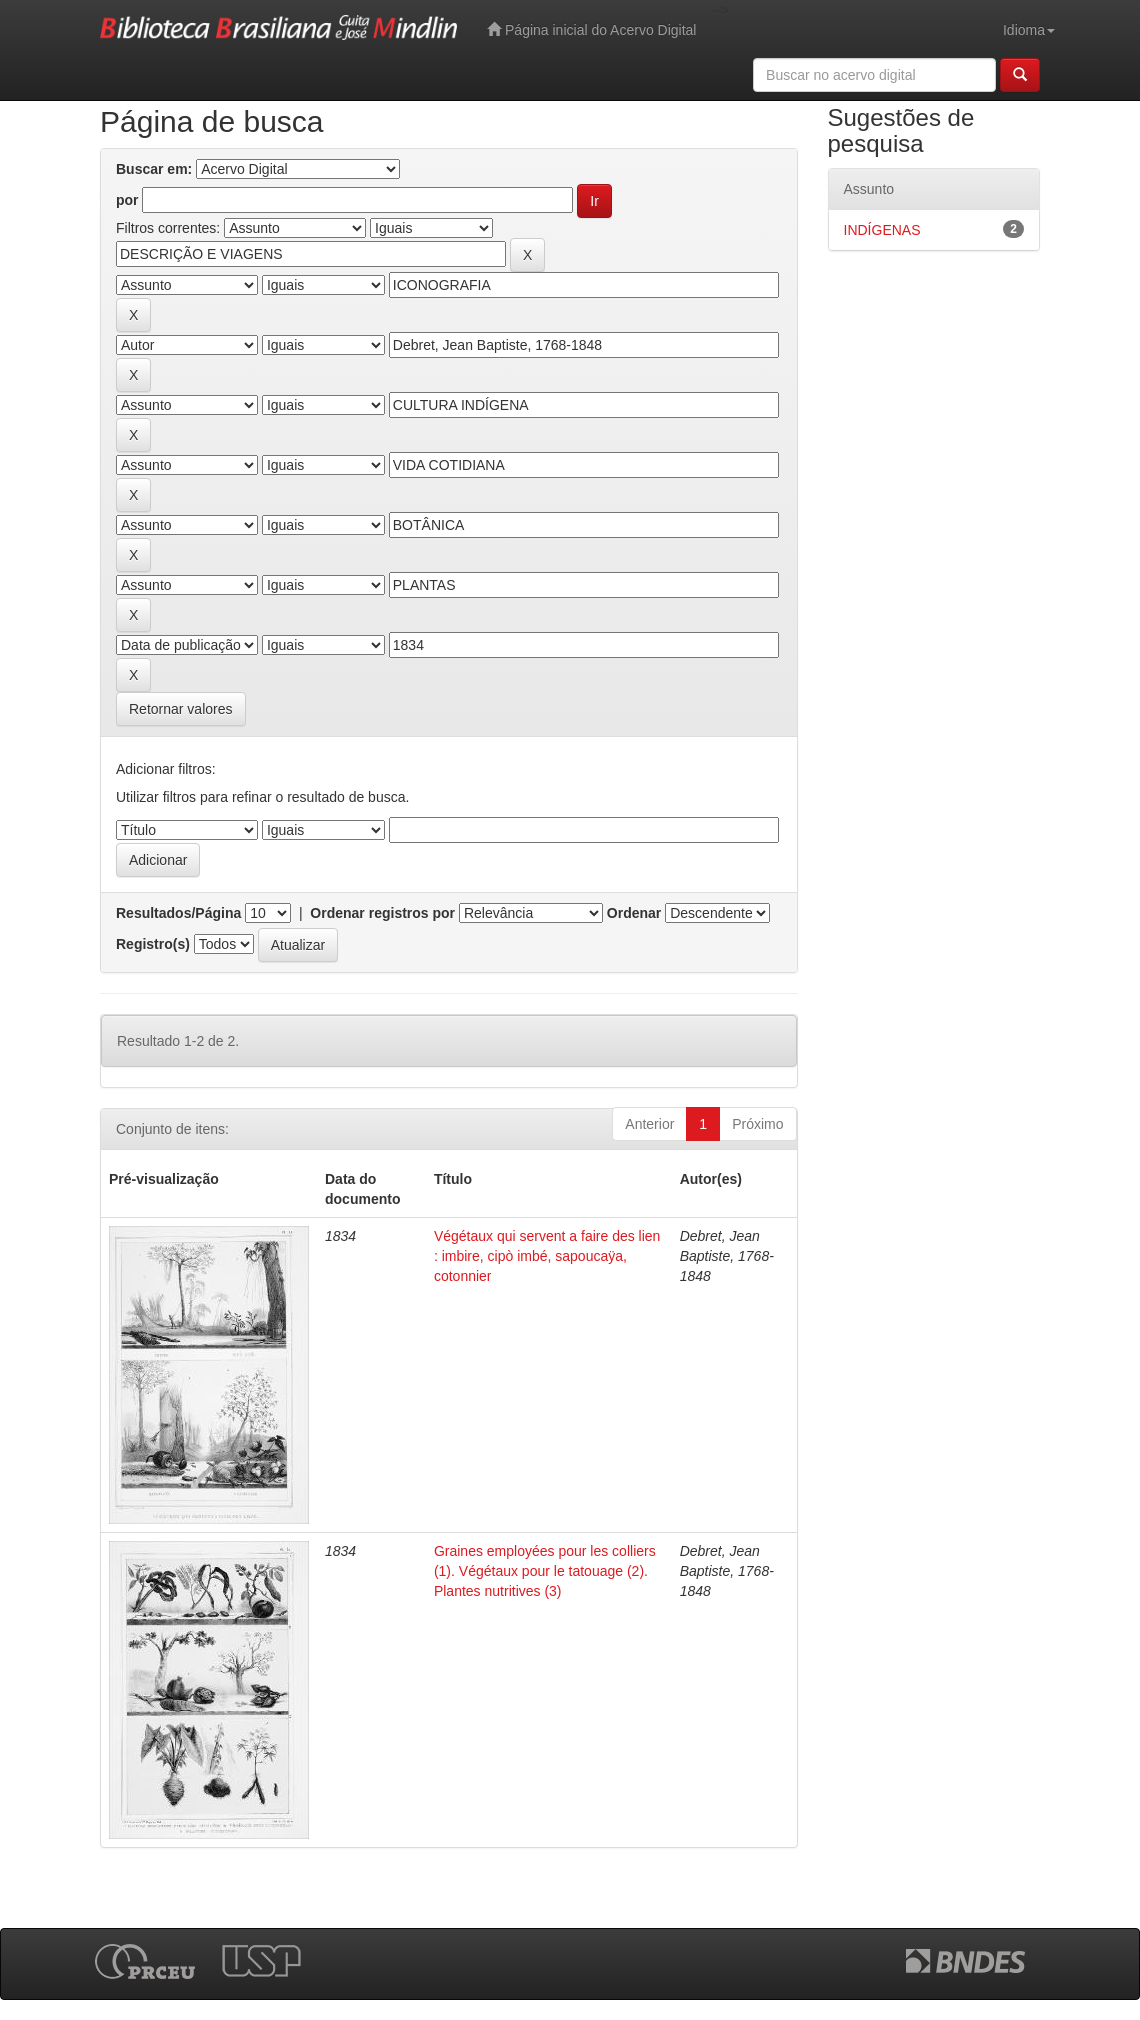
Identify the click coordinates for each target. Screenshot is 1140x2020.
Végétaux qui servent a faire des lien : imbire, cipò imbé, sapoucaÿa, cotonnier (547, 1256)
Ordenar (634, 913)
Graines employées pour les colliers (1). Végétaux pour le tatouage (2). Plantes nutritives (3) (545, 1571)
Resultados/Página (178, 913)
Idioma (1029, 30)
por (127, 200)
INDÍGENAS (882, 230)
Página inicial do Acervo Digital (591, 29)
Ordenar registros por (382, 913)
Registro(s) (153, 944)
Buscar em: (154, 169)
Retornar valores (181, 709)
